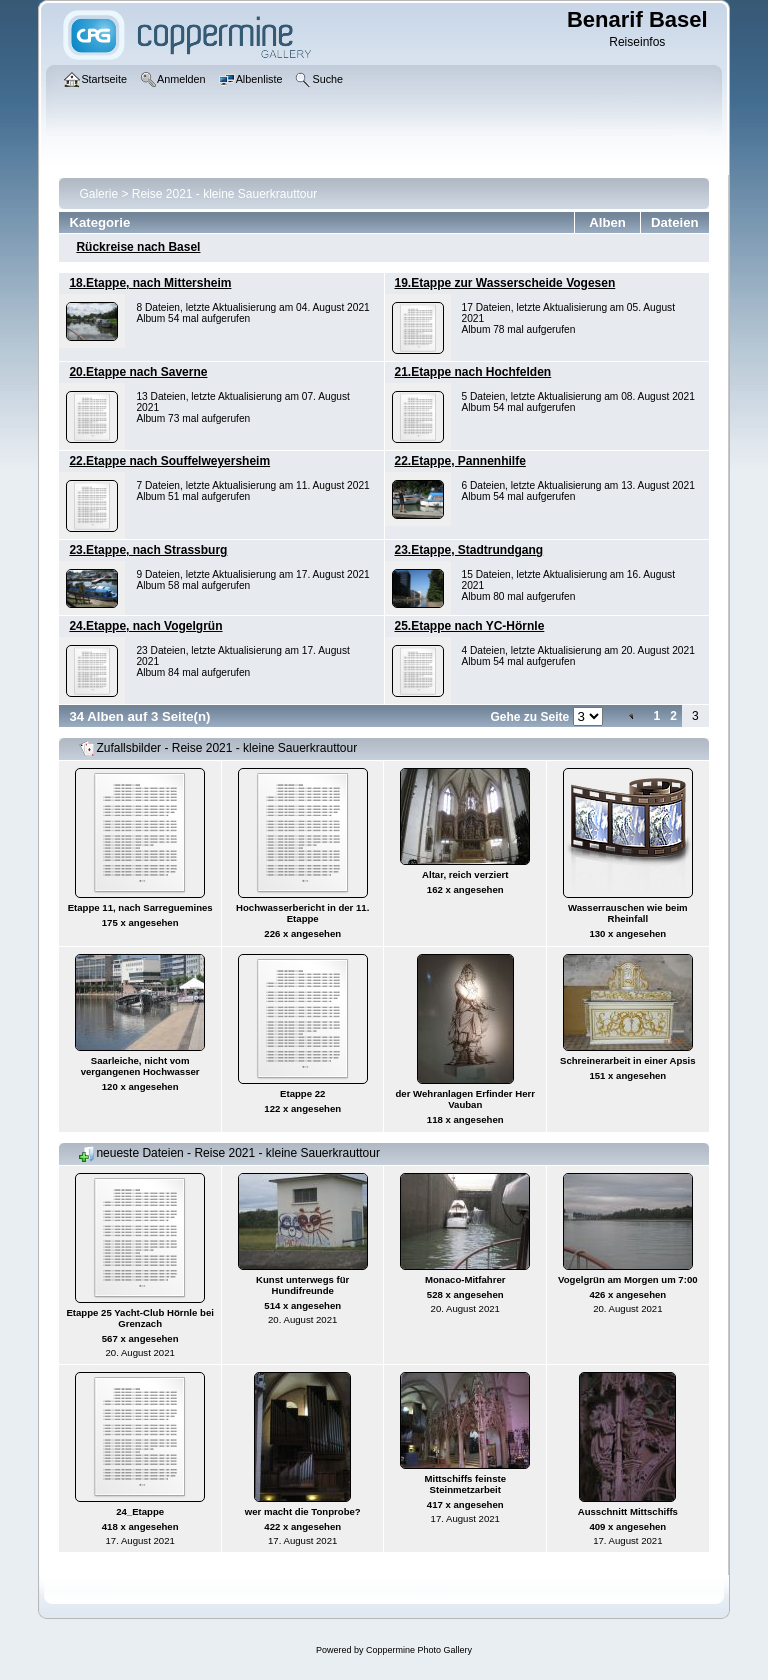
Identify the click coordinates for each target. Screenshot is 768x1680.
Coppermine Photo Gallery (419, 1650)
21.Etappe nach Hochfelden (473, 372)
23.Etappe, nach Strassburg (148, 550)
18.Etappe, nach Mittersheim (150, 283)
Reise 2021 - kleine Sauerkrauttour (224, 194)
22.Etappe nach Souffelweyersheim (169, 461)
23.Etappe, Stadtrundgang (469, 550)
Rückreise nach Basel (138, 247)
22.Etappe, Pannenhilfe (460, 461)
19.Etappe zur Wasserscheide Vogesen (505, 283)
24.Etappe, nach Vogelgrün (145, 626)
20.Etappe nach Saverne (138, 372)
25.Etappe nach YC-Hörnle (470, 626)
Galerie (98, 194)
